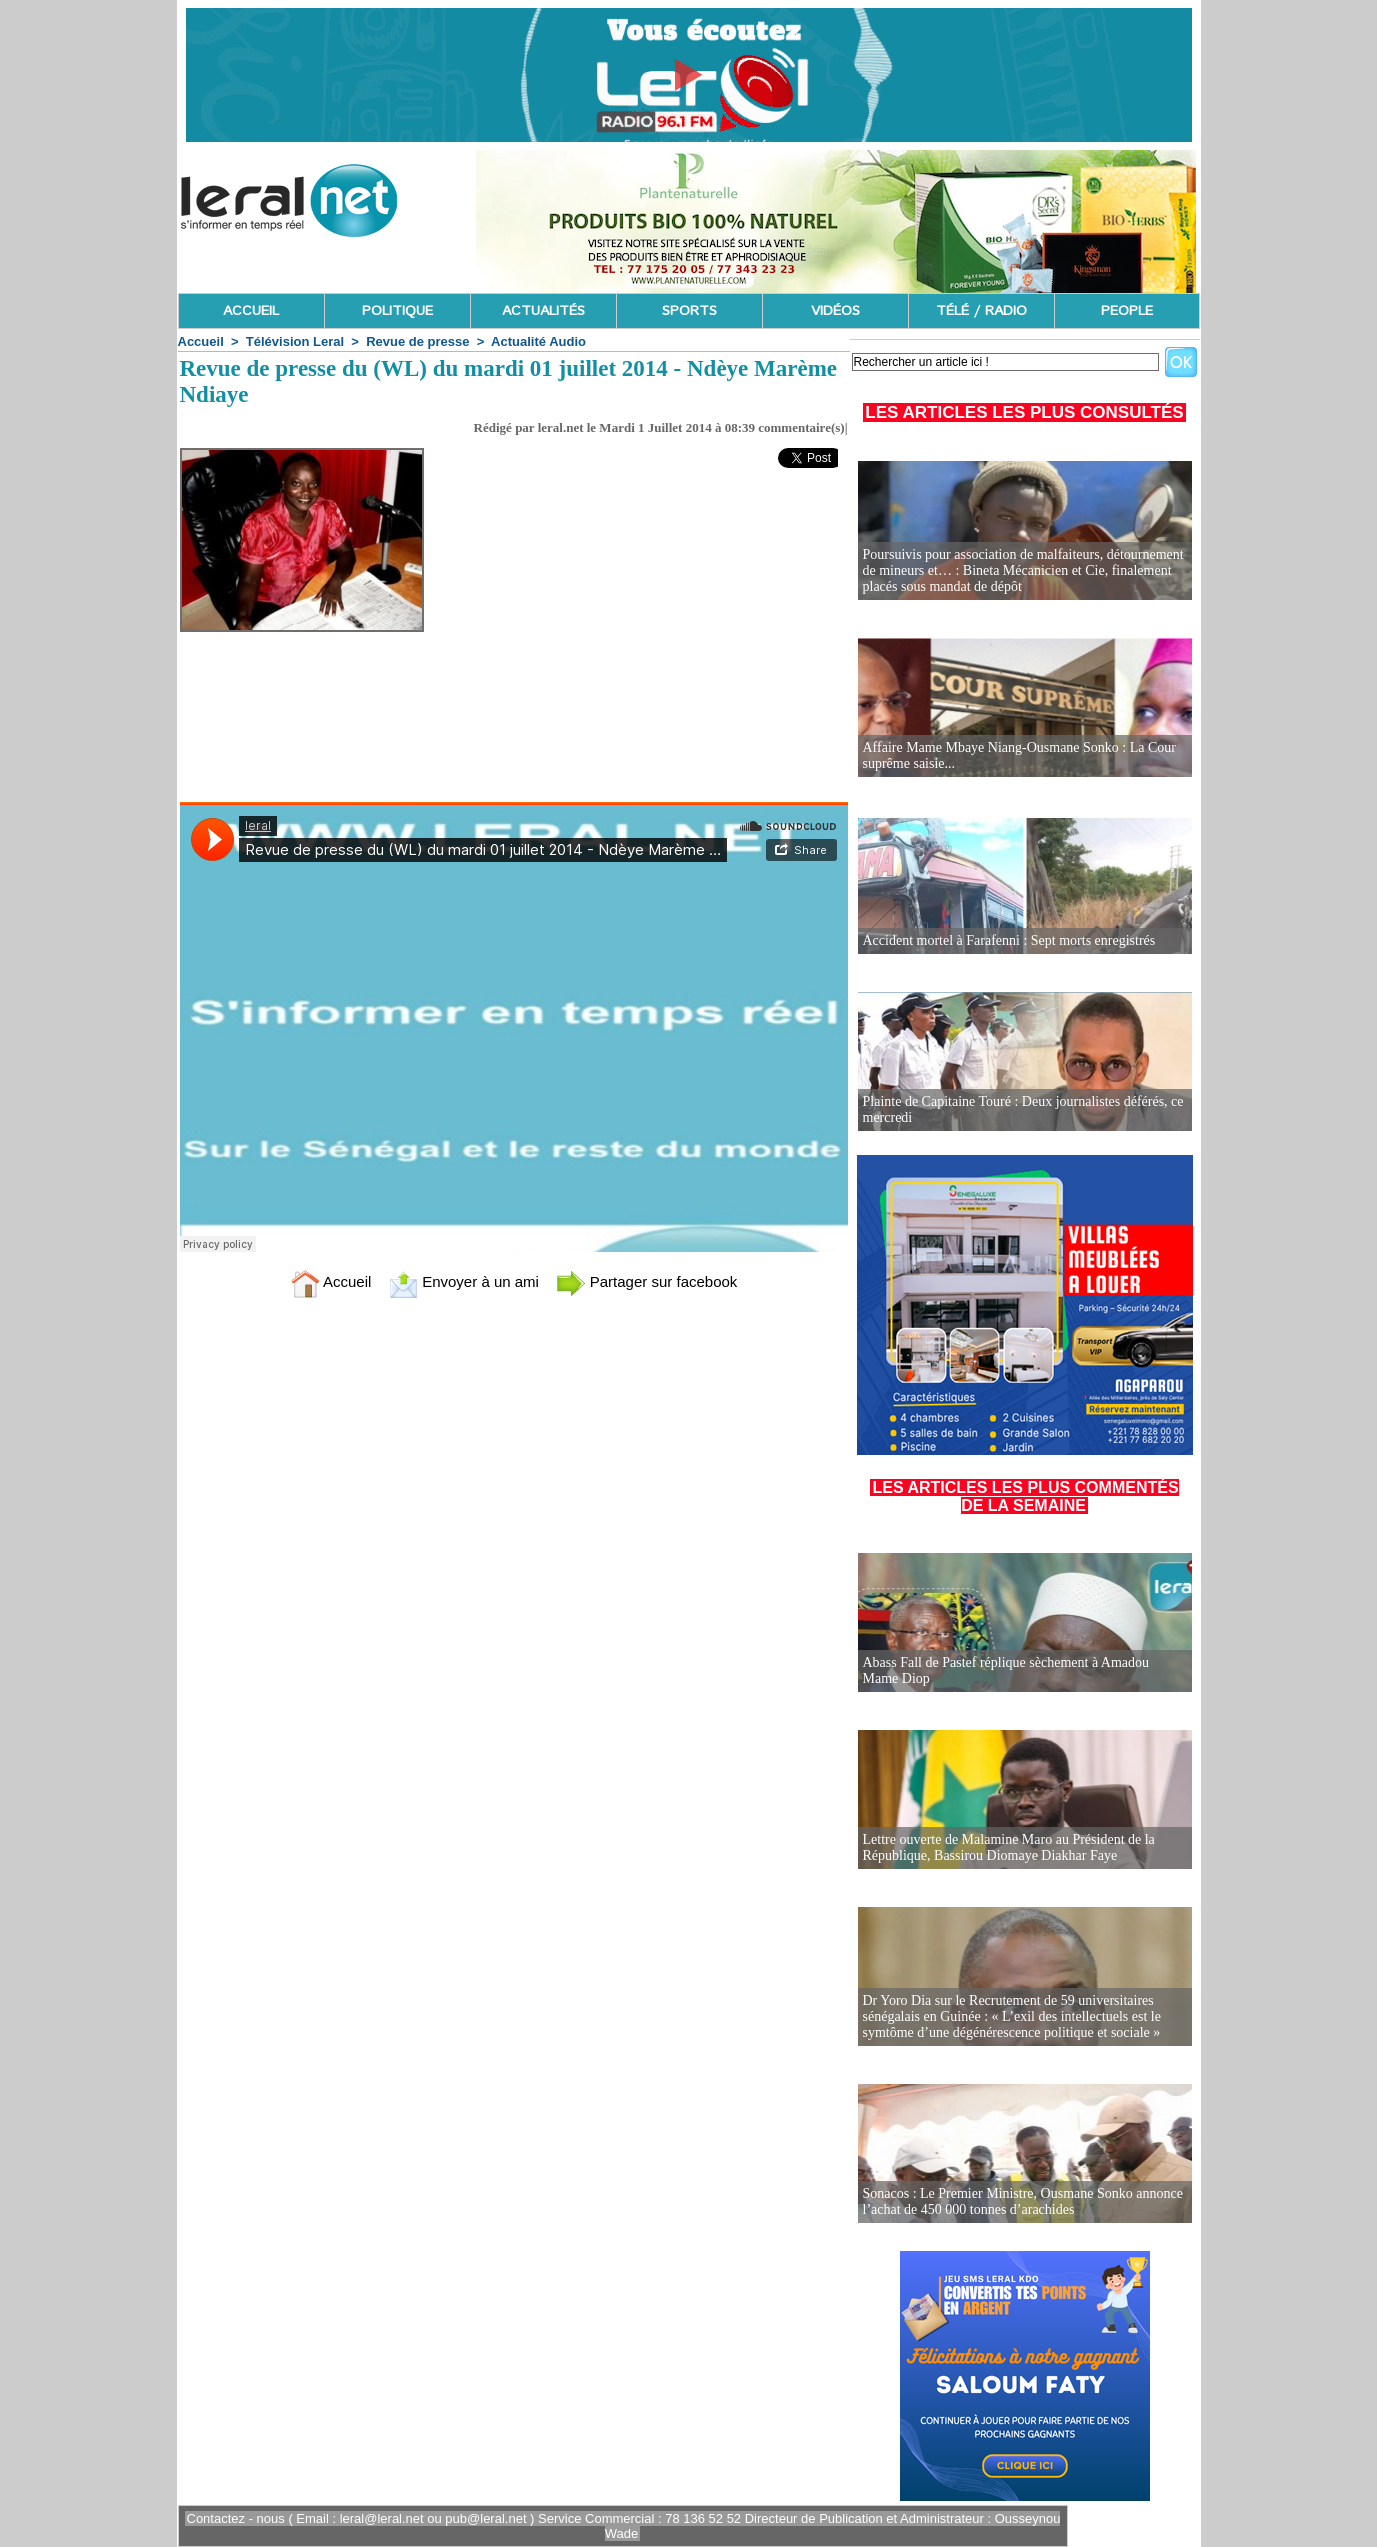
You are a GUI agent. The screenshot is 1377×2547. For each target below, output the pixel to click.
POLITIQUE (397, 311)
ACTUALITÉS (543, 311)
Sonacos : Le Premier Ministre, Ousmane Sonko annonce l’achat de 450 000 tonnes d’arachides (1023, 2201)
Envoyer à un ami (463, 1281)
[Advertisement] (665, 655)
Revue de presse (417, 341)
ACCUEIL (251, 311)
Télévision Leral (295, 341)
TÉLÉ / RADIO (981, 311)
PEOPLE (1127, 311)
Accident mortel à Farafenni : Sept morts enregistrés (1009, 940)
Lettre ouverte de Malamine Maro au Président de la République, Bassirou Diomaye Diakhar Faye (1009, 1847)
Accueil (201, 341)
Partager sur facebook (647, 1281)
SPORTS (689, 311)
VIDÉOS (835, 311)
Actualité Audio (538, 341)
